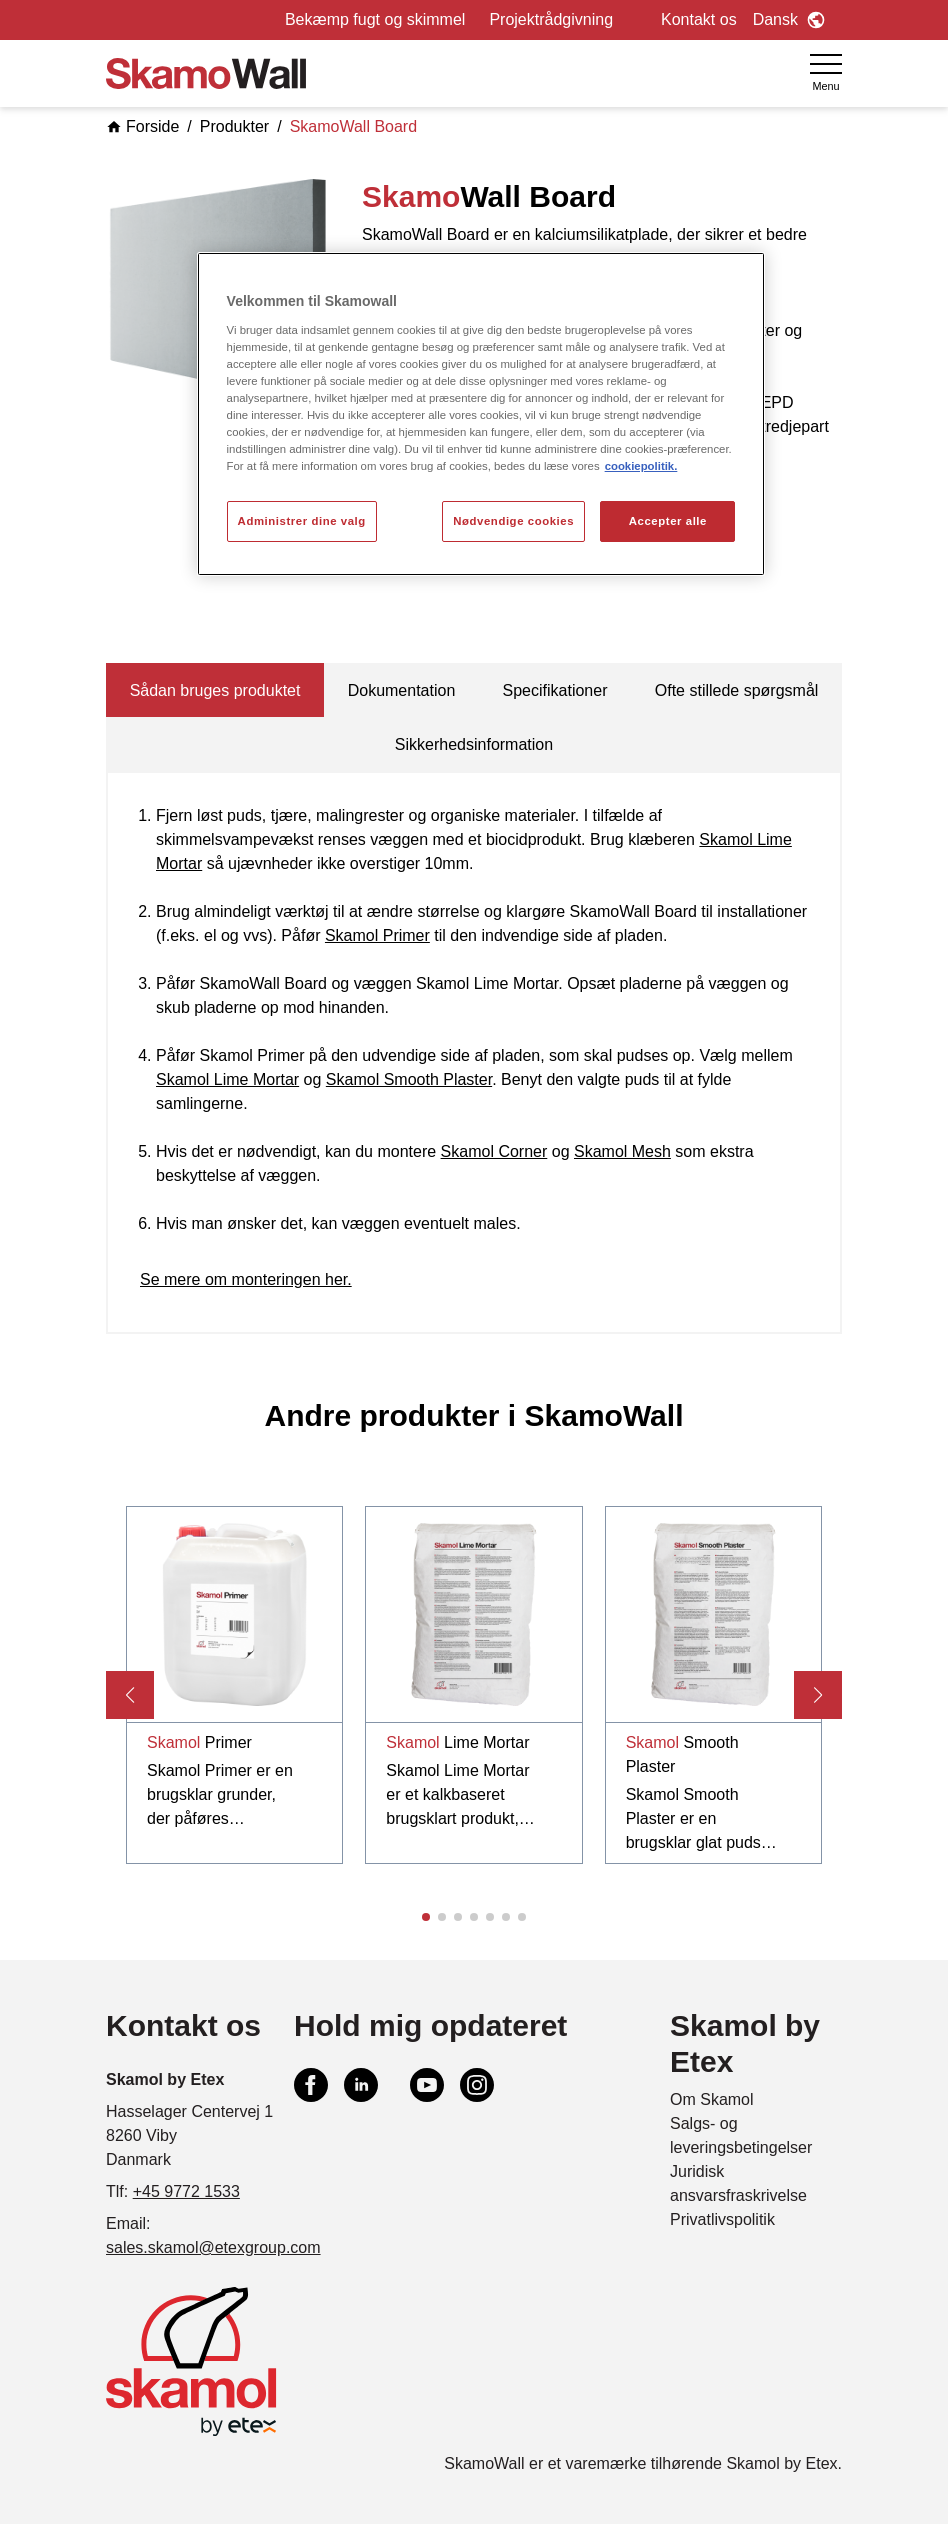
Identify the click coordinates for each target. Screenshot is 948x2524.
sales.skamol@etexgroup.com (213, 2247)
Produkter (234, 126)
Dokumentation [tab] (402, 690)
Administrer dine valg (302, 521)
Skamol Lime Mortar (227, 1079)
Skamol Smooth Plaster (409, 1079)
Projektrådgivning (551, 19)
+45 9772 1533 (186, 2191)
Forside (142, 126)
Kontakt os (699, 19)
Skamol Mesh (622, 1151)
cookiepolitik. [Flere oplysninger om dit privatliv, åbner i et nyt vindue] (641, 466)
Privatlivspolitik (722, 2219)
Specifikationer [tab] (555, 690)
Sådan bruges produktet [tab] (215, 690)
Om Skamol (712, 2099)
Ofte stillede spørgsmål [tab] (737, 690)
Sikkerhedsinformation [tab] (474, 744)
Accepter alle (668, 521)
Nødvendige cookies (513, 521)
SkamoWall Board (353, 126)
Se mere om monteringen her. (246, 1279)
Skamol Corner (494, 1151)
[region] (481, 414)
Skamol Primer (377, 935)
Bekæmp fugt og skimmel (375, 19)
